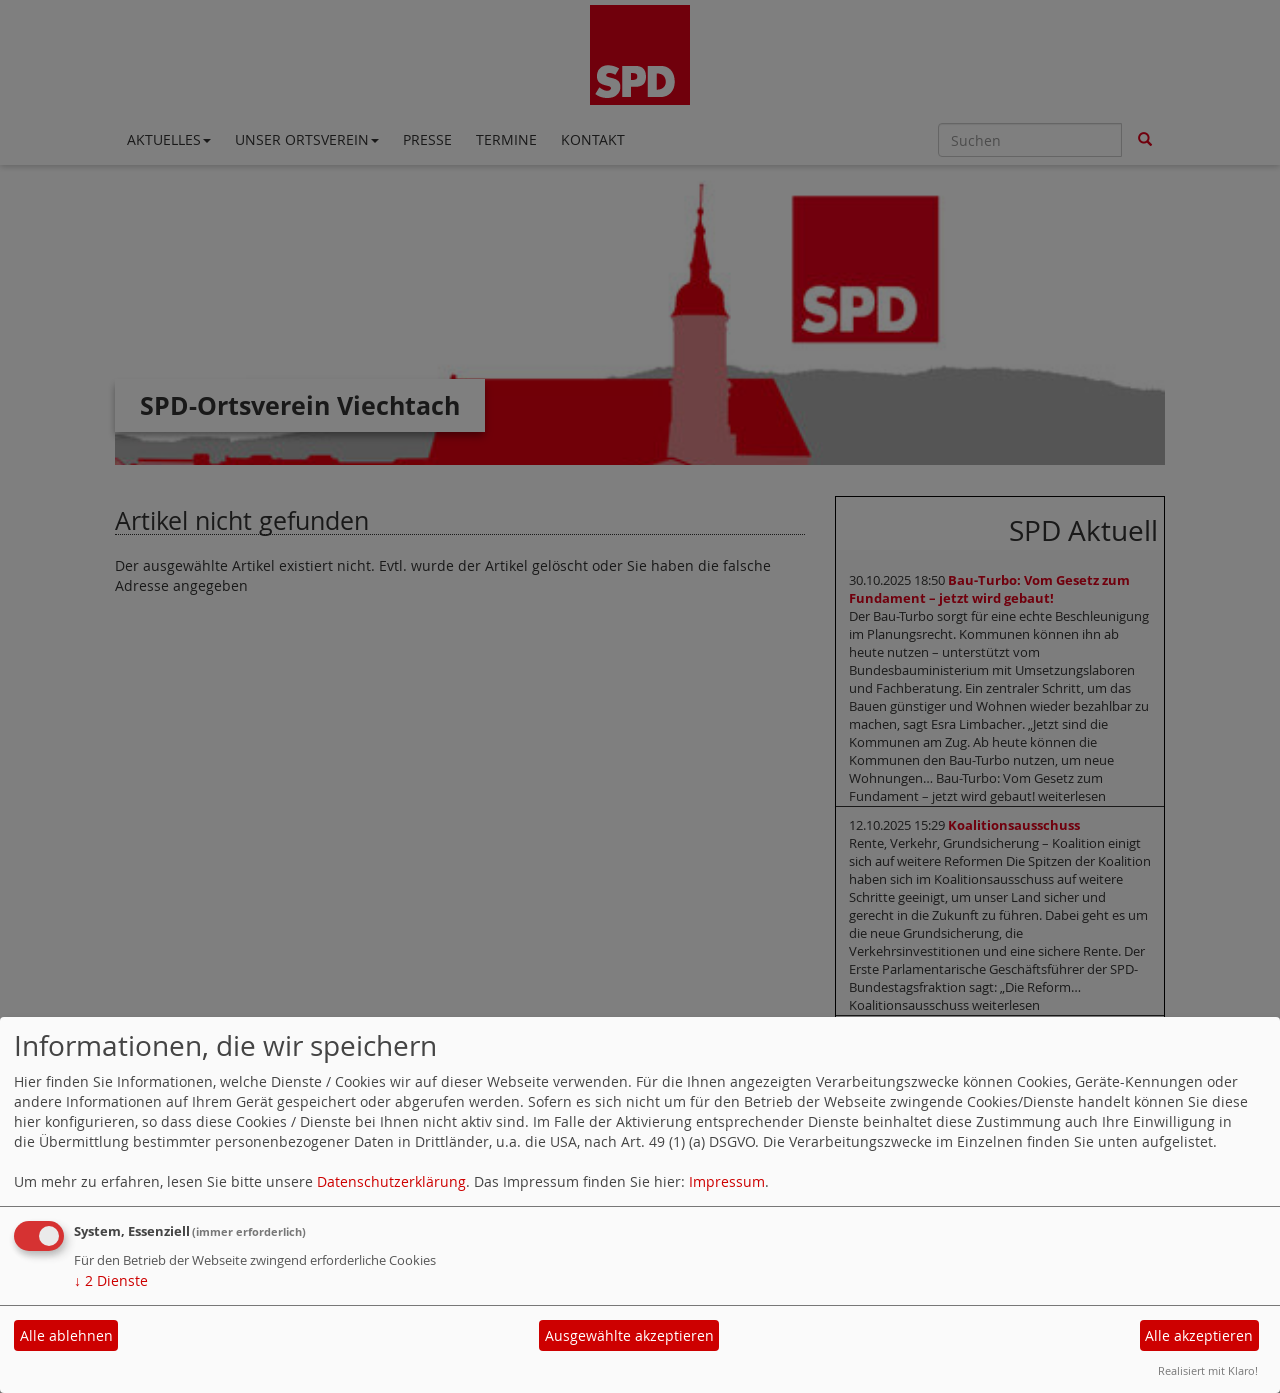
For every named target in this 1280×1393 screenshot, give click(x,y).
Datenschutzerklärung (391, 1181)
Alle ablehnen (66, 1335)
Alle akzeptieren (1199, 1335)
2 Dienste (111, 1280)
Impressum (727, 1181)
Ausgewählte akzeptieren (629, 1335)
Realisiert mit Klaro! (1208, 1370)
